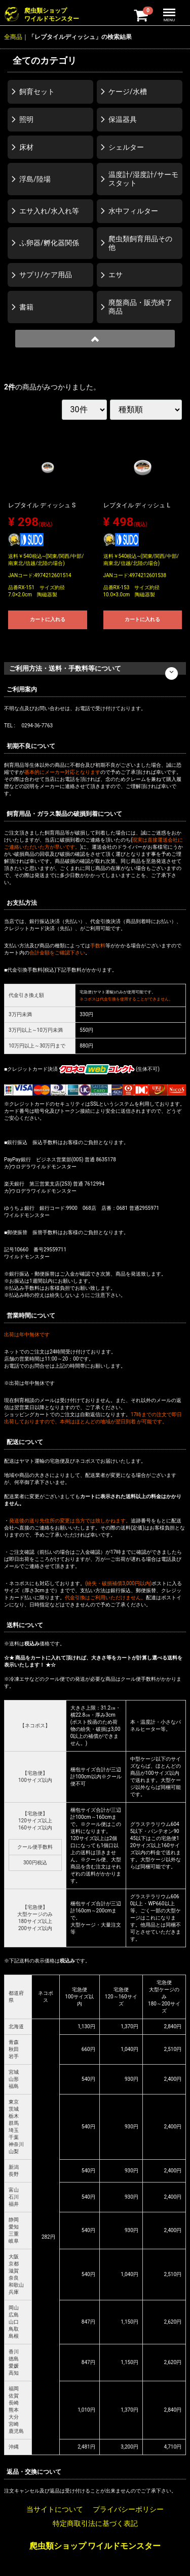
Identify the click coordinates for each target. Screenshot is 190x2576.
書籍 (26, 307)
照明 (26, 119)
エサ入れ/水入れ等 (49, 211)
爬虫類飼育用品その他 (140, 243)
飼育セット (37, 92)
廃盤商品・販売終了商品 (140, 306)
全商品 (13, 36)
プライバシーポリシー (128, 2509)
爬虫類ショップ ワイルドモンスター (95, 2546)
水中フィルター (133, 211)
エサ (115, 275)
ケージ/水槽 (127, 92)
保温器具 (122, 119)
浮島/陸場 (35, 179)
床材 (26, 147)
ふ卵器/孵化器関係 (49, 243)
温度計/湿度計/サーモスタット (143, 178)
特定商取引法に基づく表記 (95, 2523)
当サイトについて (54, 2509)
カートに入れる (47, 619)
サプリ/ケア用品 (45, 275)
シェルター (126, 147)
